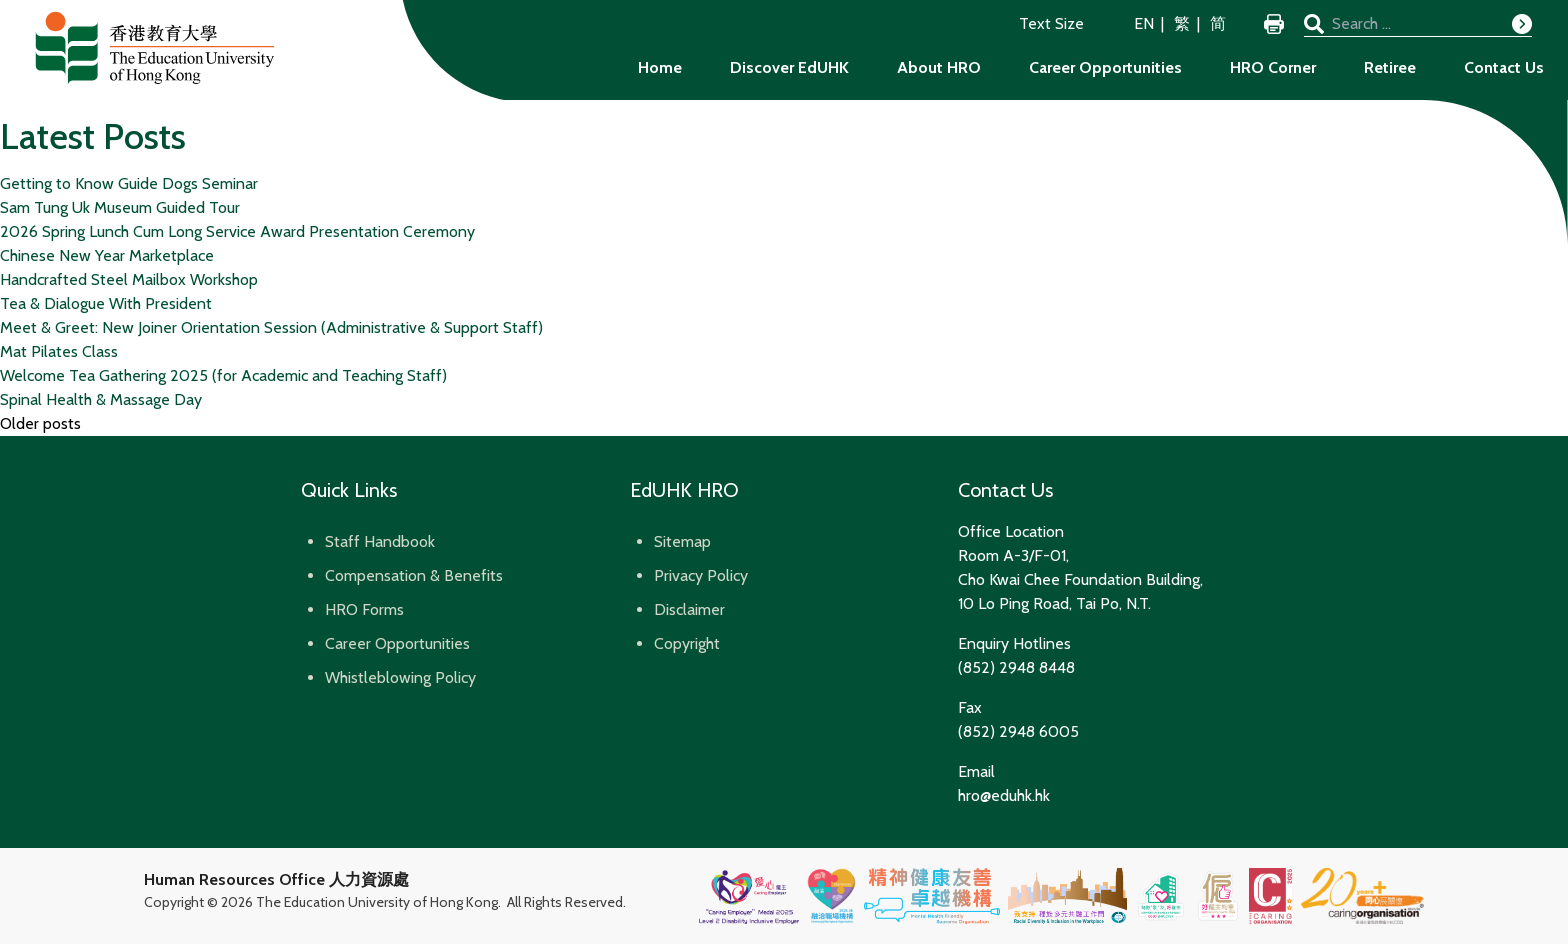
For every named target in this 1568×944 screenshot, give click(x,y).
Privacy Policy (701, 575)
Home (660, 67)
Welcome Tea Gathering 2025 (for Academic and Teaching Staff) (223, 375)
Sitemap (682, 541)
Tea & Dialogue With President (106, 303)
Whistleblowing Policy (400, 677)
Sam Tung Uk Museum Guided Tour (120, 207)
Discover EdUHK (789, 67)
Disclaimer (689, 609)
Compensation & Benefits (414, 575)
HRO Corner (1273, 67)
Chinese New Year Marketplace (107, 255)
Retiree (1390, 67)
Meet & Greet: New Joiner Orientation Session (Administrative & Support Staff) (271, 327)
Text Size (1051, 23)
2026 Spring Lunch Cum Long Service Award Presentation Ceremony (237, 231)
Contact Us (1504, 67)
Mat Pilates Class (59, 351)
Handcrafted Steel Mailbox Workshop (129, 279)
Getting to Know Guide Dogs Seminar (129, 183)
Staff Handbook (380, 541)
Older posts (40, 423)
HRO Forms (364, 609)
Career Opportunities (1105, 67)
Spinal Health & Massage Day (101, 399)
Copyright (687, 643)
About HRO (939, 67)
